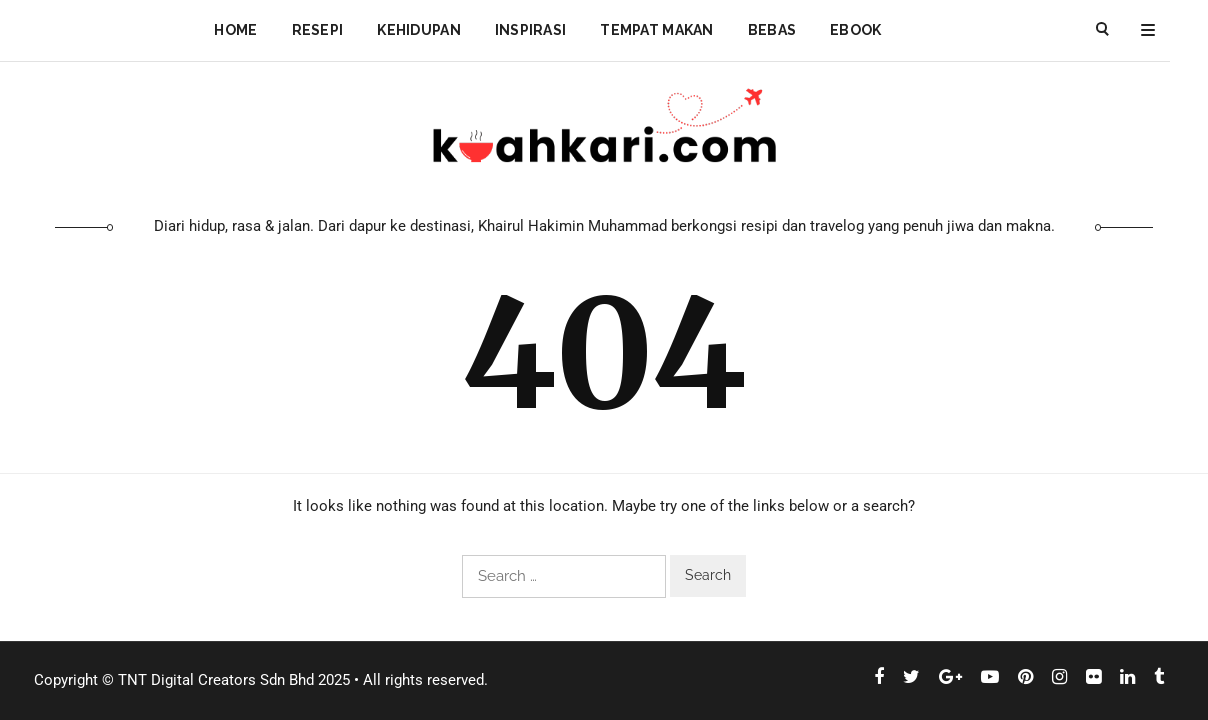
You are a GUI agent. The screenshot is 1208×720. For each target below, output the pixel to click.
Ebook (855, 30)
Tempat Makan (656, 30)
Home (235, 30)
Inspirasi (531, 30)
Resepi (318, 30)
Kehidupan (419, 30)
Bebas (772, 30)
